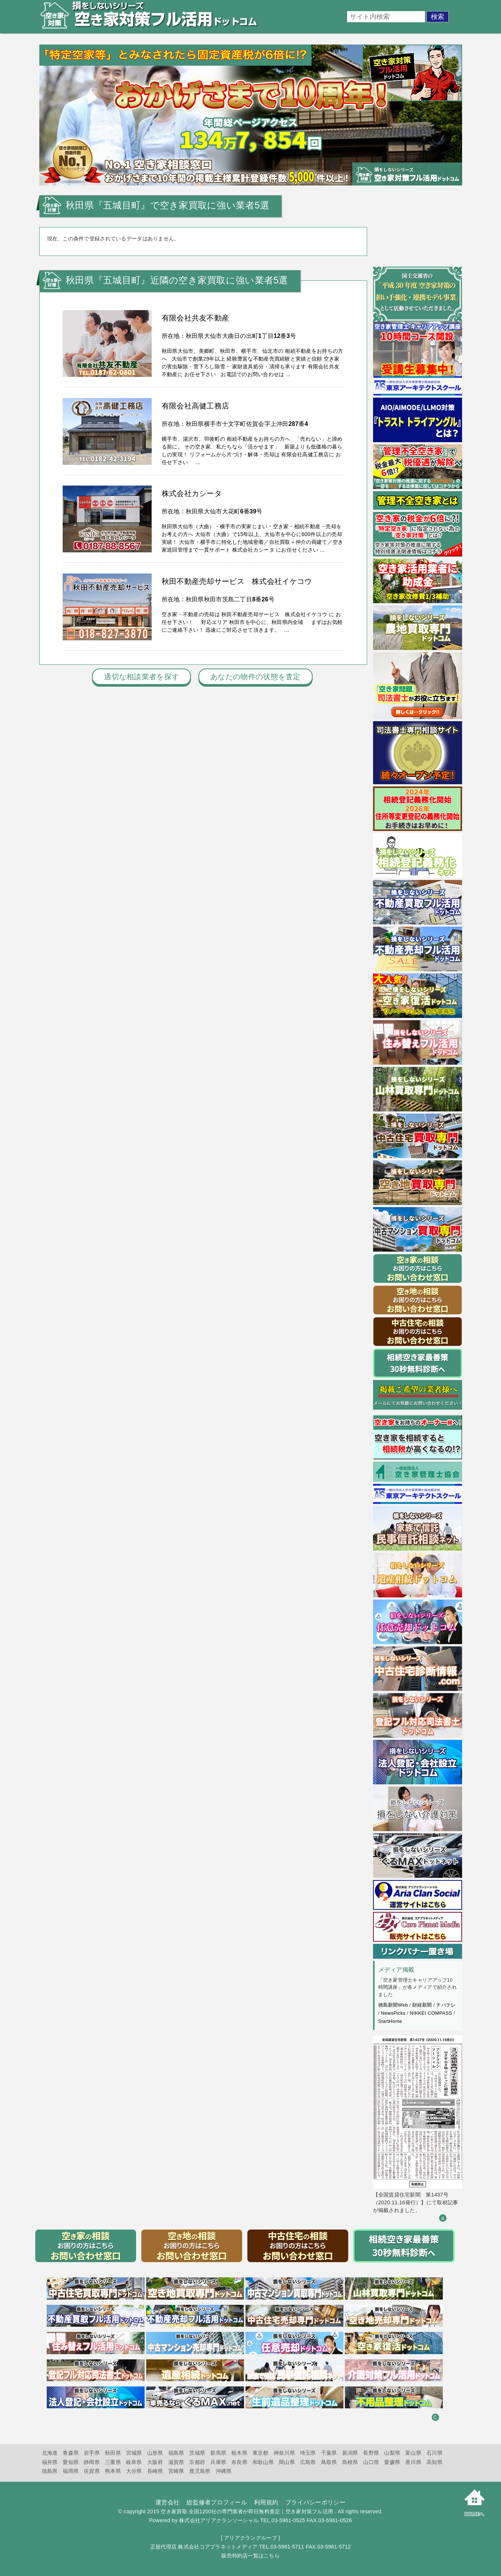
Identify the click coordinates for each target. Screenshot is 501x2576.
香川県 (413, 2462)
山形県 (155, 2453)
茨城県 (197, 2453)
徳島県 (50, 2471)
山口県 (371, 2462)
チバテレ (446, 2005)
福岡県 (71, 2471)
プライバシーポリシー (315, 2502)
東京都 (260, 2453)
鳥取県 (329, 2462)
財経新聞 (422, 2005)
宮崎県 (176, 2471)
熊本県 (113, 2471)
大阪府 (155, 2462)
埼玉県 (308, 2453)
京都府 (197, 2462)
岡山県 (287, 2462)
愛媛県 (392, 2462)
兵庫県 (218, 2462)
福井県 (50, 2462)
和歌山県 (263, 2462)
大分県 (134, 2471)
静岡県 (92, 2462)
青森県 (71, 2453)
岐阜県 (134, 2462)
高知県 (434, 2462)
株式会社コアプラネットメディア (217, 2547)
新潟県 (350, 2453)
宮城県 (134, 2453)
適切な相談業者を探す (141, 677)
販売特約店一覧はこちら (250, 2556)
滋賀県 (176, 2462)
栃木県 (239, 2453)
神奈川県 (284, 2453)
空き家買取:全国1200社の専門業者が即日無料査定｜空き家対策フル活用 (247, 2511)
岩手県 (92, 2453)
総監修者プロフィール (217, 2502)
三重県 (113, 2462)
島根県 (350, 2462)
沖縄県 (224, 2471)
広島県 (308, 2462)
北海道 (50, 2453)
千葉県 (329, 2453)
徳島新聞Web (393, 2005)
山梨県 (392, 2453)
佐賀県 (92, 2471)
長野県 (371, 2453)
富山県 (413, 2453)
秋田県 (113, 2453)
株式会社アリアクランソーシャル (218, 2520)
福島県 (176, 2453)
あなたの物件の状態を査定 (255, 677)
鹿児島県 (199, 2471)
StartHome (390, 2021)
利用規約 (266, 2502)
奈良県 (239, 2462)
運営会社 (167, 2502)
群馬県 (218, 2453)
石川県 (434, 2453)
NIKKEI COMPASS (431, 2013)
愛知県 (71, 2462)
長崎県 (155, 2471)
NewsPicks (393, 2013)
